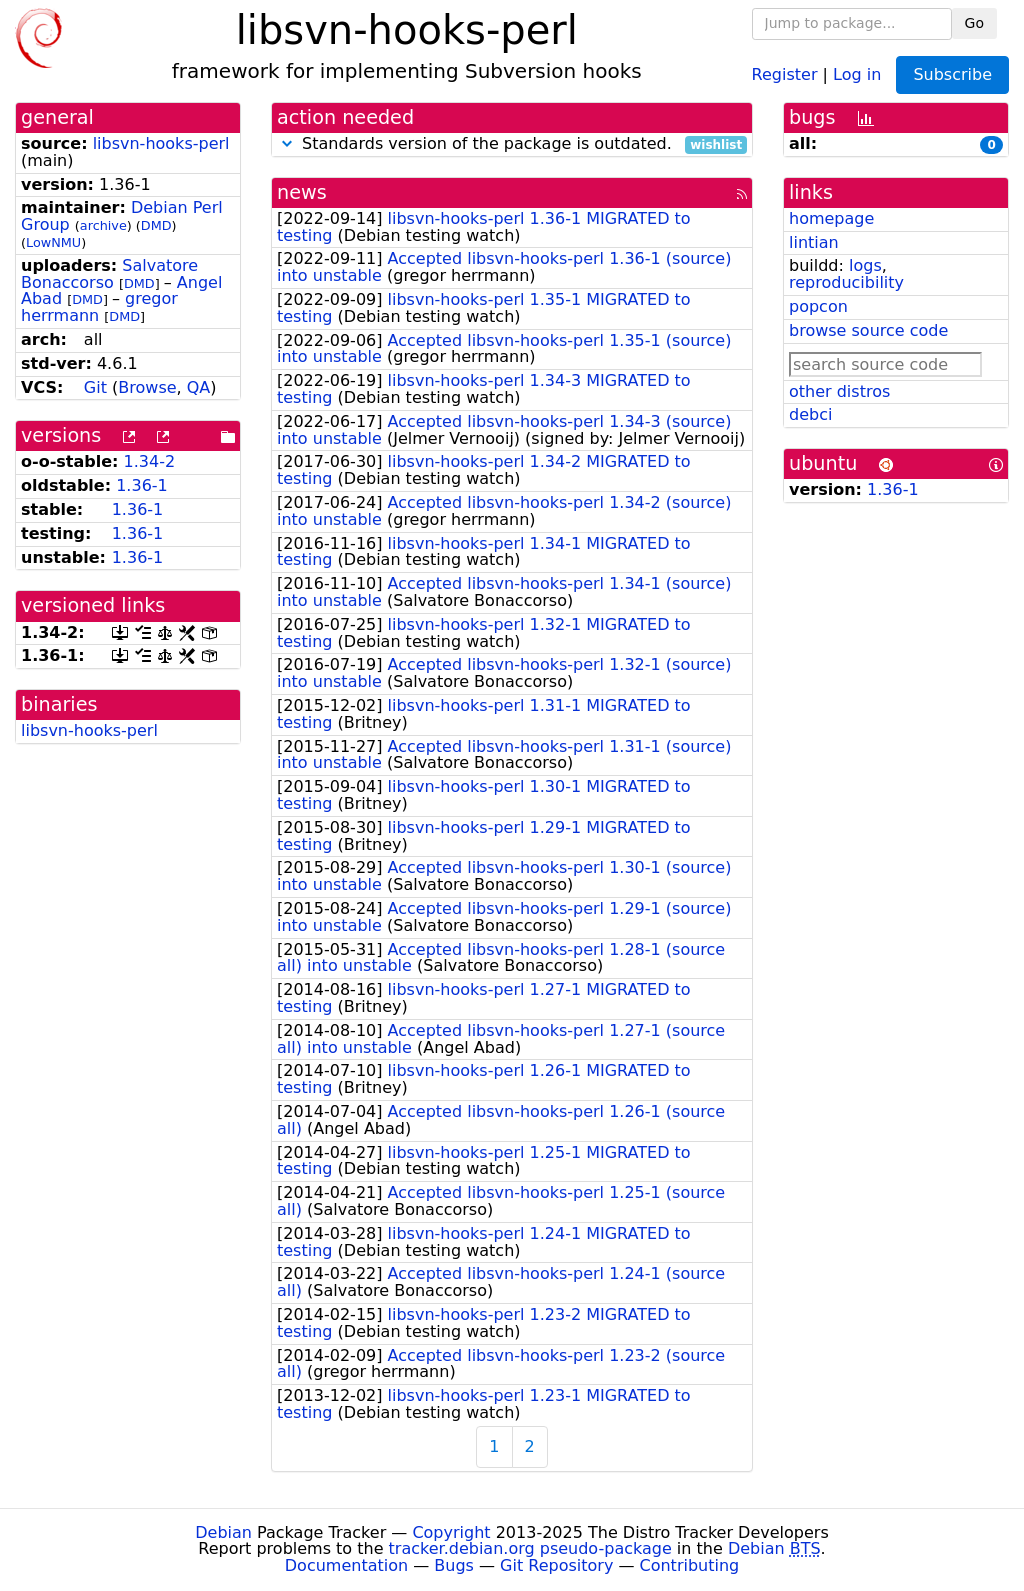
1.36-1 (142, 485)
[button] (287, 143)
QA (199, 387)
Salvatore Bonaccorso (109, 274)
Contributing (690, 1565)
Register (785, 73)
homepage (831, 218)
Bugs (454, 1565)
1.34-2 (150, 461)
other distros (839, 391)
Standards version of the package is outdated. (512, 144)
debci (810, 414)
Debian (223, 1532)
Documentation (346, 1565)
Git (95, 387)
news (302, 192)
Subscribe (952, 74)
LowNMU (53, 242)
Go (974, 23)
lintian (814, 242)
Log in (857, 73)
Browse (147, 387)
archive (103, 225)
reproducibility (846, 282)
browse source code (868, 330)
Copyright (451, 1532)
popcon (818, 306)
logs (865, 265)
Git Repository (556, 1565)
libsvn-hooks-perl (161, 143)
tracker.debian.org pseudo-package (530, 1548)
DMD (156, 225)
